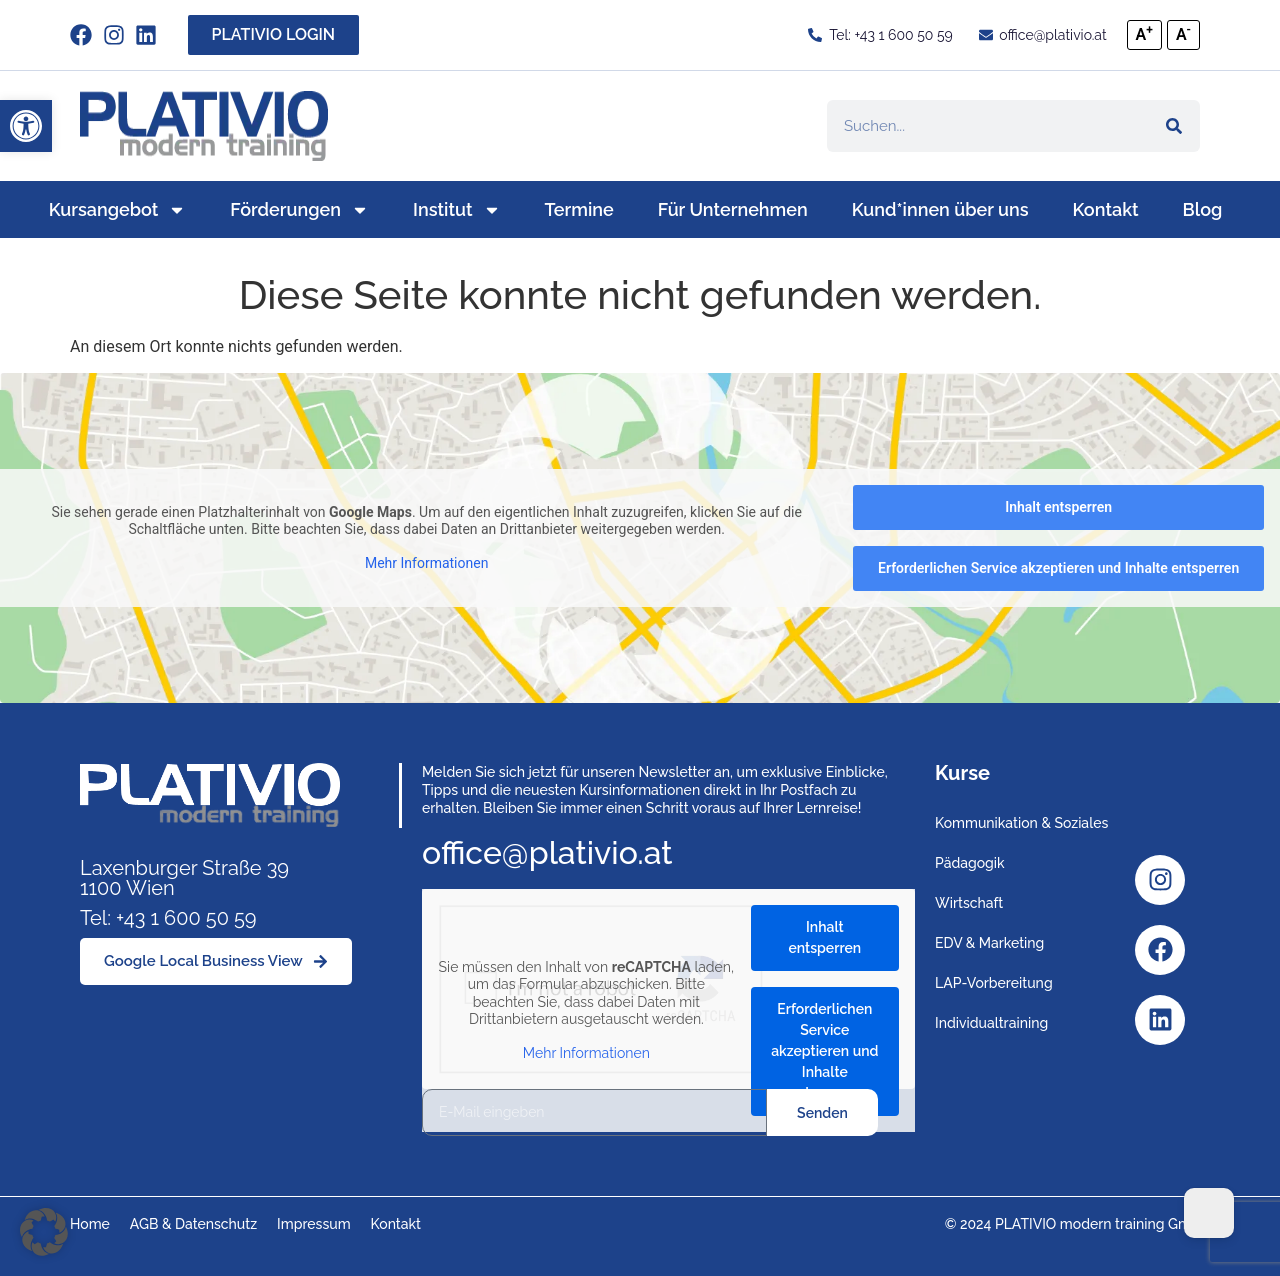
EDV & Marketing (989, 943)
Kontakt (1106, 209)
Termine (579, 209)
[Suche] (1174, 126)
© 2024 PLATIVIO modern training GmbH (1077, 1224)
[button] (26, 126)
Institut (457, 210)
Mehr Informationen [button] (426, 563)
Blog (1203, 209)
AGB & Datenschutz (193, 1224)
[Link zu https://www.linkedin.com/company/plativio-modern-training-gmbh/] (151, 35)
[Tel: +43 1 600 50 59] (880, 35)
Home (90, 1224)
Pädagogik (970, 863)
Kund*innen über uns (940, 209)
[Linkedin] (1160, 1020)
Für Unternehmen (733, 209)
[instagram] (119, 35)
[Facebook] (1160, 950)
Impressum (314, 1224)
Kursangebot (118, 210)
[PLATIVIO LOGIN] (274, 35)
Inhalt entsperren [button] (1058, 507)
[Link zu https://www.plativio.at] (204, 126)
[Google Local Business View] (216, 961)
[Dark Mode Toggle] (1209, 1213)
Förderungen (299, 210)
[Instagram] (1160, 880)
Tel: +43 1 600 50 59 (168, 918)
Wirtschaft (969, 903)
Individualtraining (991, 1023)
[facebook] (86, 35)
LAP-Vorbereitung (994, 983)
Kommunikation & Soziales (1021, 823)
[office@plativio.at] (1042, 35)
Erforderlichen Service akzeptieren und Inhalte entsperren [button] (1058, 568)
